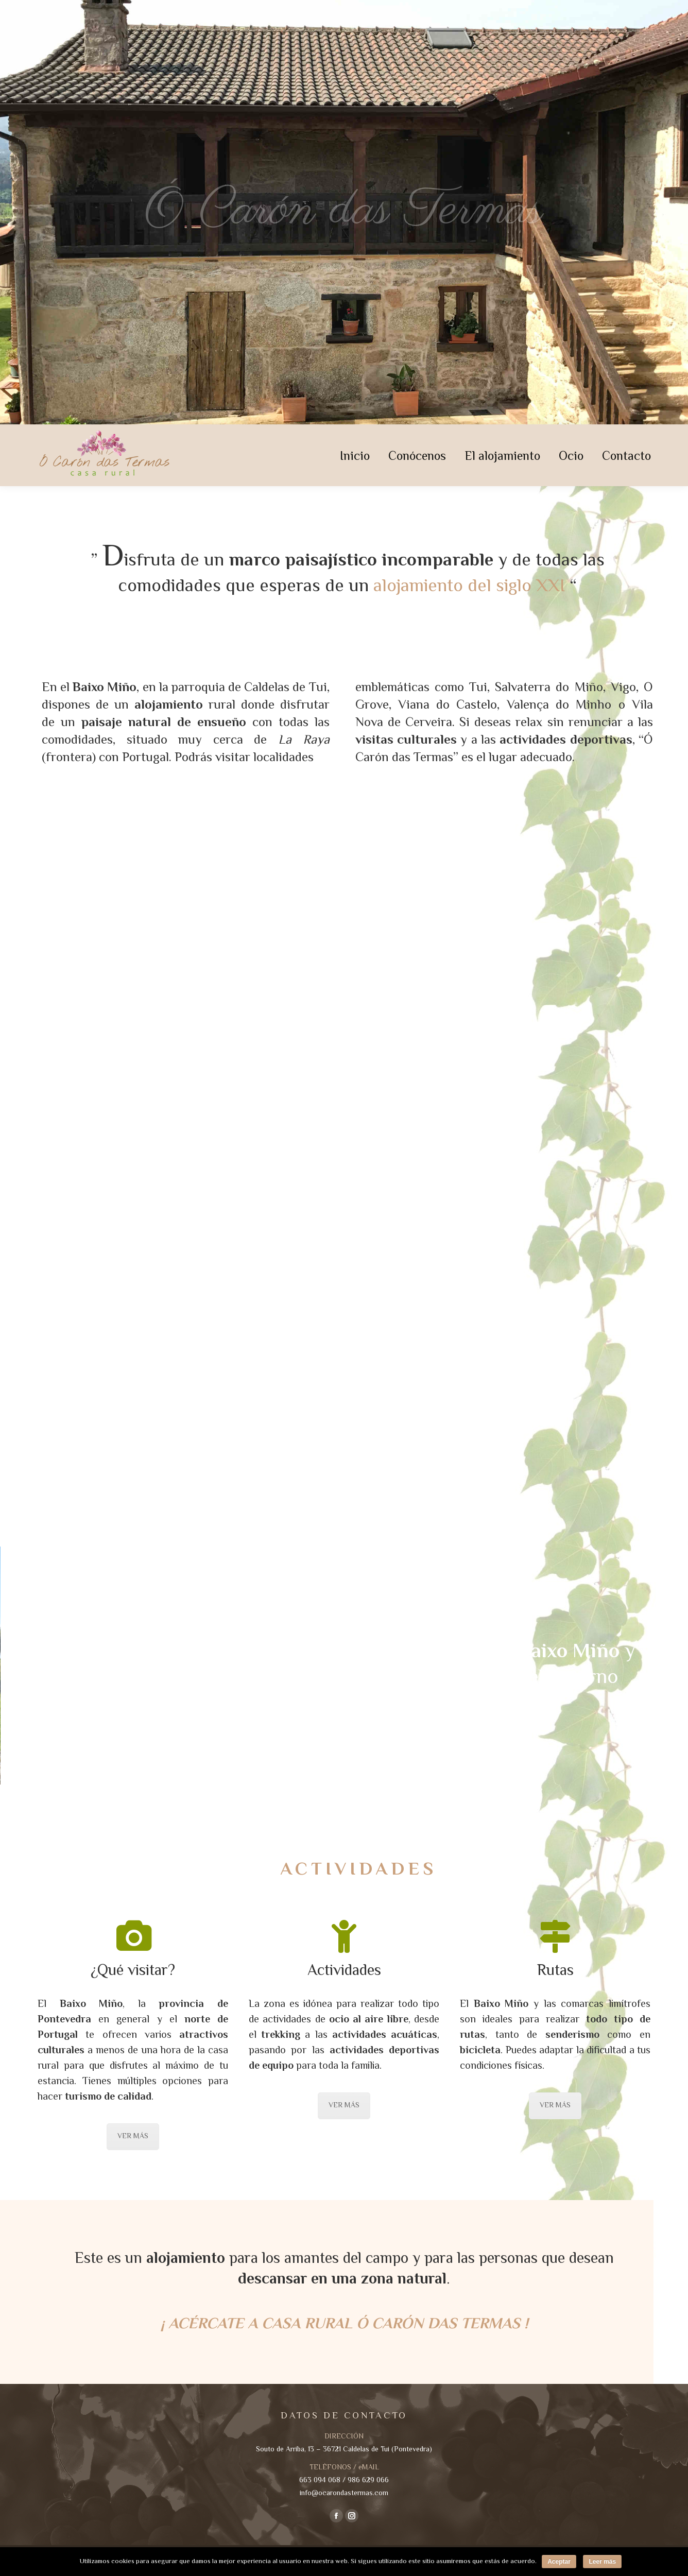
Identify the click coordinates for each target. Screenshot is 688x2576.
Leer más (602, 2561)
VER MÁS (132, 2136)
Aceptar (559, 2561)
